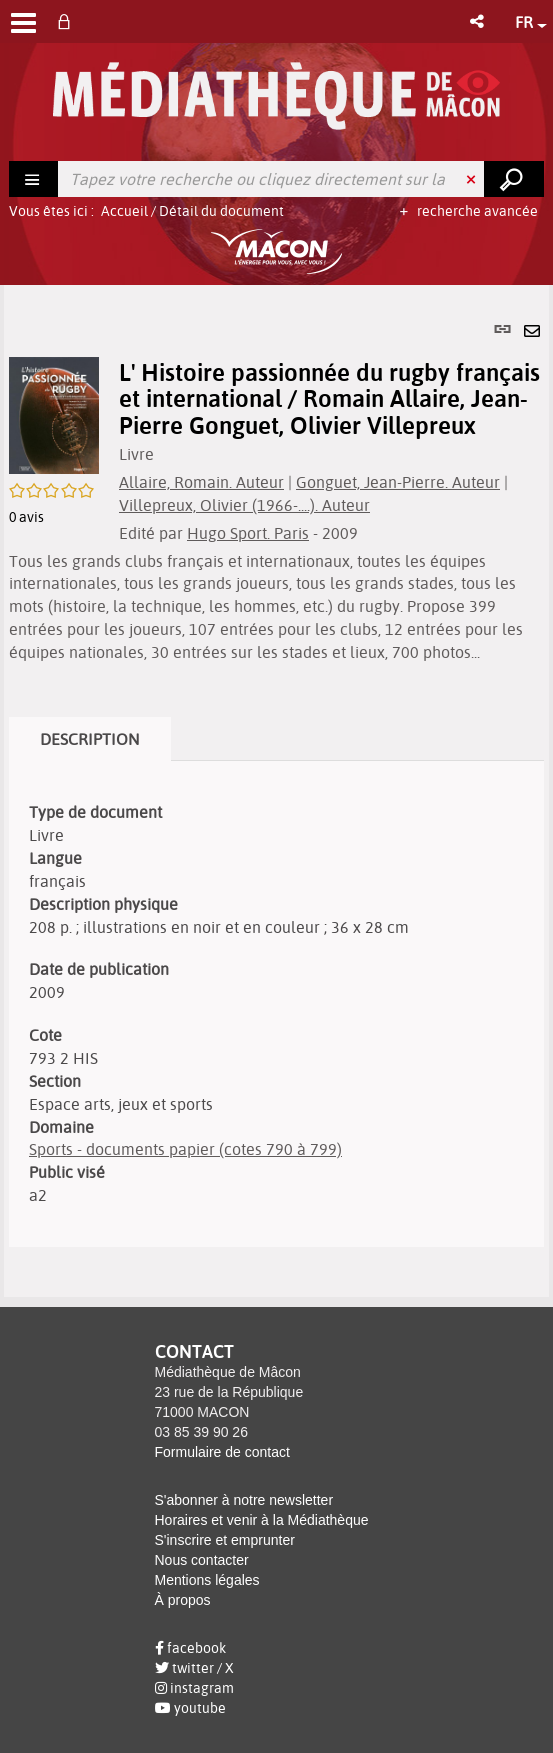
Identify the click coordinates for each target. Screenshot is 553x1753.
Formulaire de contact (222, 1452)
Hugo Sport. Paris (248, 533)
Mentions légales (207, 1580)
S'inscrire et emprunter (225, 1540)
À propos (183, 1600)
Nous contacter (202, 1560)
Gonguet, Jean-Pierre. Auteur (398, 482)
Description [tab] (90, 739)
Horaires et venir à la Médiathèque (262, 1520)
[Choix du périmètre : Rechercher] (34, 179)
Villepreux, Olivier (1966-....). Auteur (244, 505)
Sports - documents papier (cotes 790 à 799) (185, 1149)
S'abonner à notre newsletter (244, 1500)
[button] (478, 21)
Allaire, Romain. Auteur (201, 482)
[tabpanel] (276, 791)
